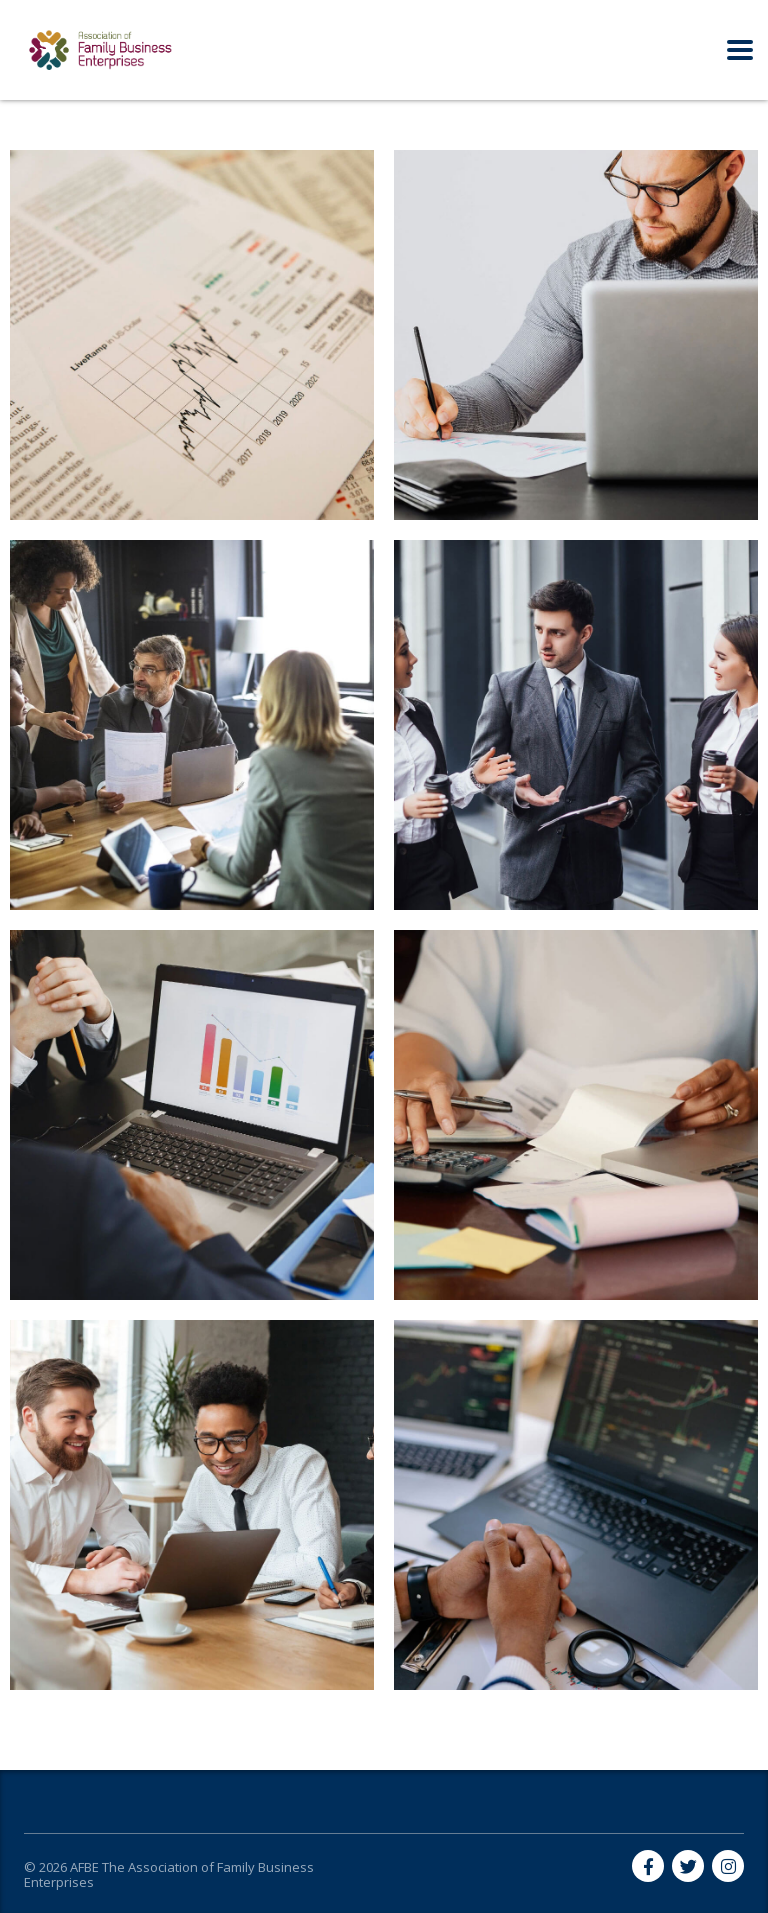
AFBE (84, 1867)
